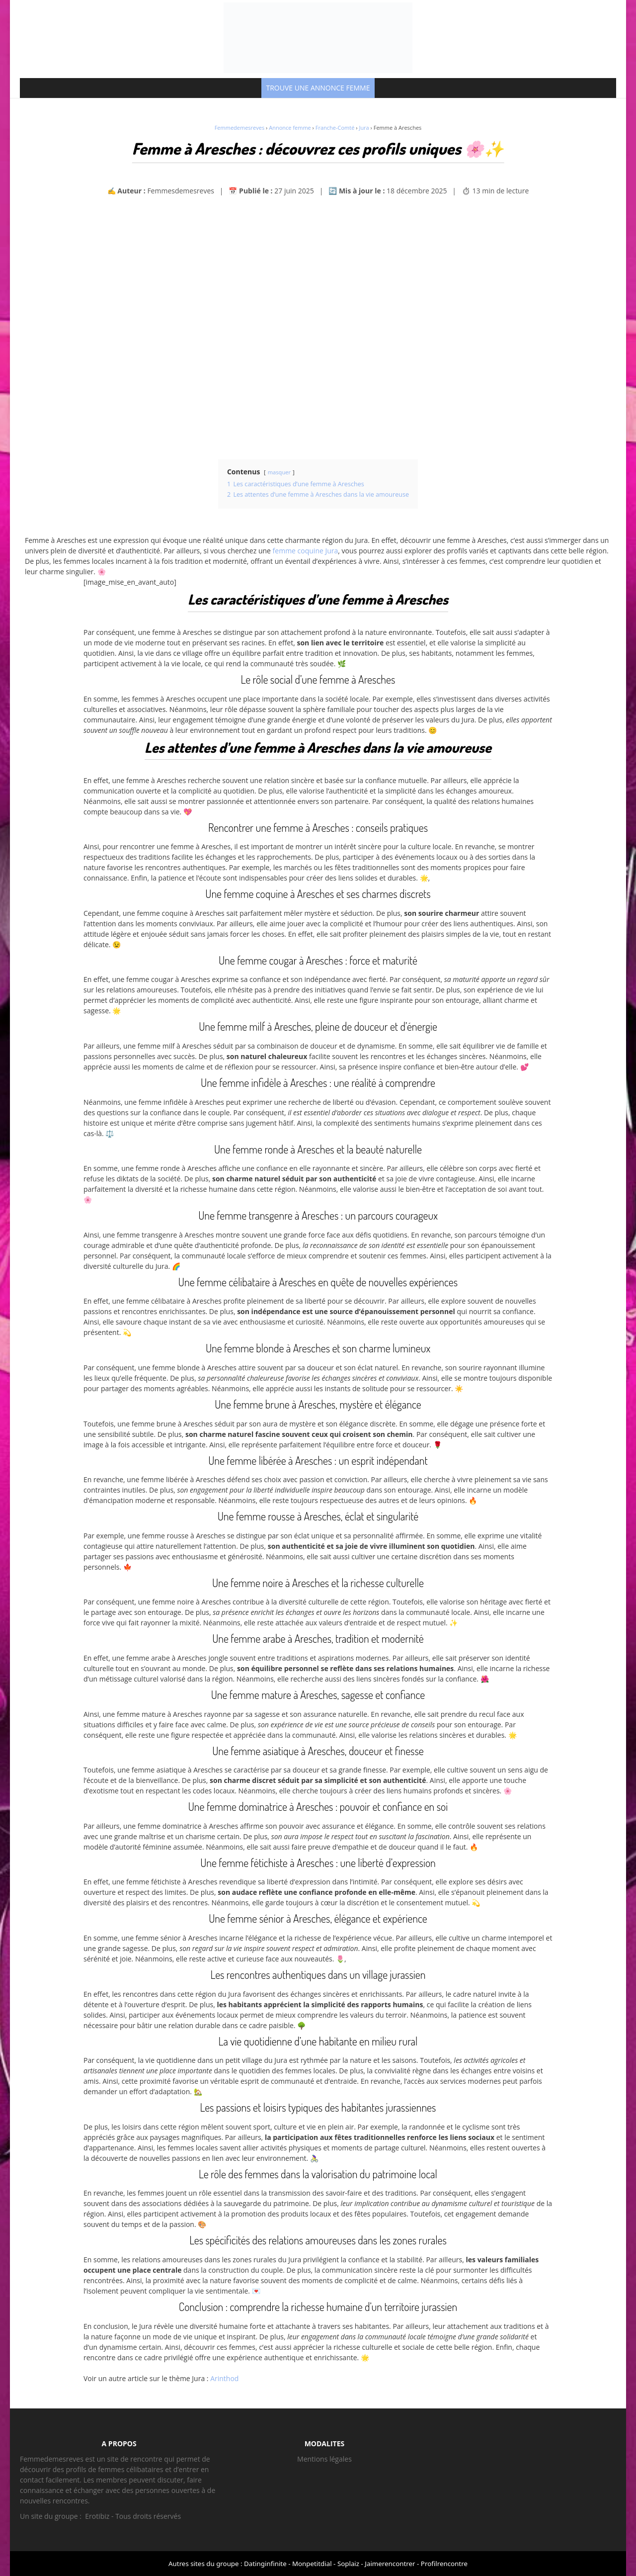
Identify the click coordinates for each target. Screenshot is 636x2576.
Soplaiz (348, 2563)
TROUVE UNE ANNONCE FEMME (318, 87)
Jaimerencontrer (390, 2563)
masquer (279, 472)
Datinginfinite (265, 2563)
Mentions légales (324, 2459)
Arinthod (224, 2378)
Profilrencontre (444, 2563)
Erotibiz (97, 2516)
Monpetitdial (312, 2563)
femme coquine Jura (305, 550)
